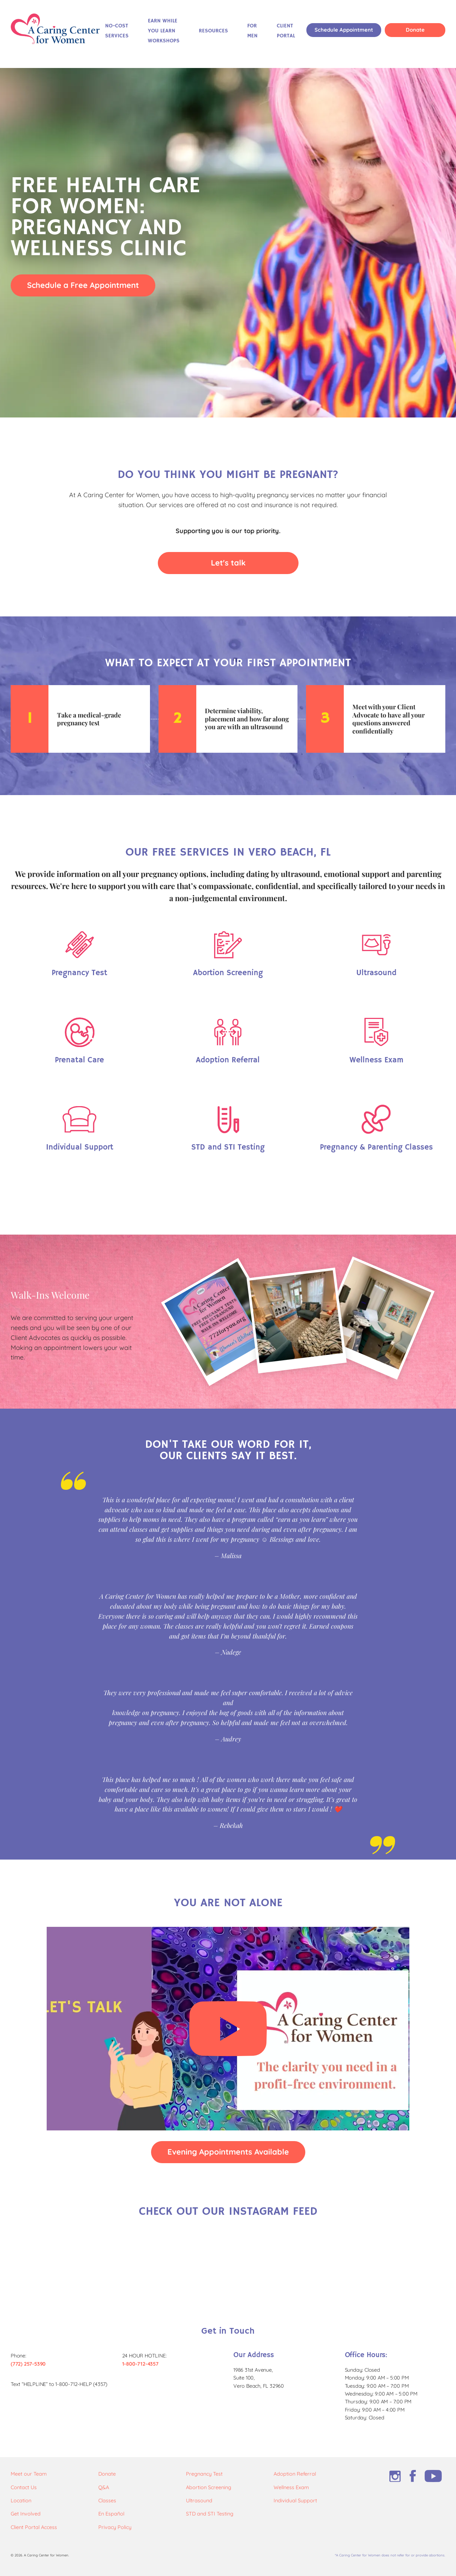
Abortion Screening (208, 2487)
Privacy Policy (114, 2527)
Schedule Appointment (344, 29)
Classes (107, 2500)
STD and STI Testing (209, 2514)
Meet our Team (29, 2474)
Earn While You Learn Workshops (164, 31)
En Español (111, 2514)
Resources (213, 31)
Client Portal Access (34, 2527)
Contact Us (24, 2487)
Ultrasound (199, 2500)
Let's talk (228, 562)
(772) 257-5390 (28, 2364)
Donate (415, 29)
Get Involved (26, 2514)
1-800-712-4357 (140, 2364)
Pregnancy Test (204, 2474)
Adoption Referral (295, 2474)
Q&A (103, 2487)
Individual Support (295, 2500)
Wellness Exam (291, 2487)
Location (21, 2500)
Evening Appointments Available (228, 2151)
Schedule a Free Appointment (83, 285)
